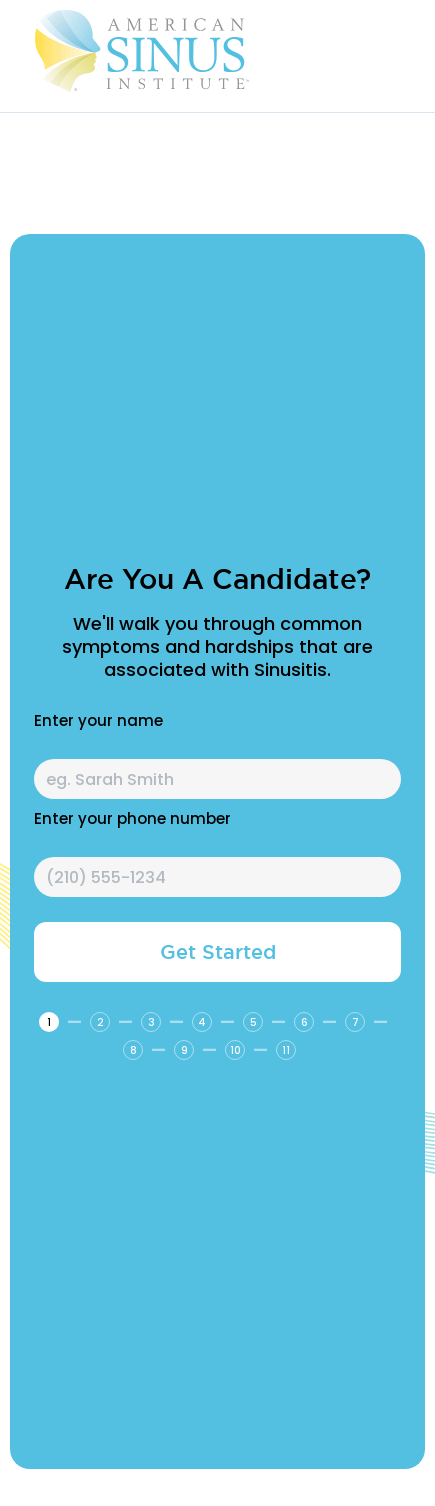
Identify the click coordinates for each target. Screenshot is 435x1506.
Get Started (218, 952)
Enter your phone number (132, 819)
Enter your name (98, 721)
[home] (190, 51)
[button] (405, 51)
